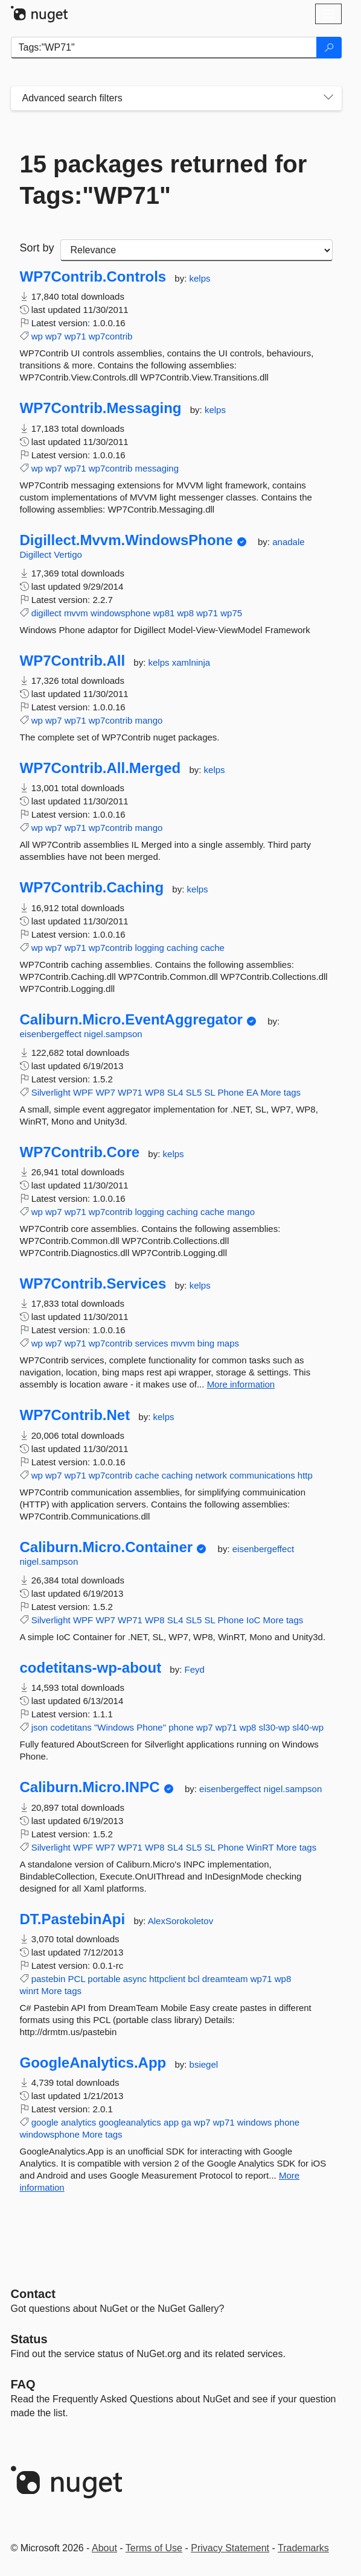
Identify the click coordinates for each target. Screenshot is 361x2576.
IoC (253, 1620)
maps (228, 1343)
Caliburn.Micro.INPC (90, 1787)
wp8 (185, 613)
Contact (33, 2293)
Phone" (151, 1727)
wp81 (163, 613)
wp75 (231, 613)
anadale (288, 542)
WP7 (105, 1092)
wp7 (53, 336)
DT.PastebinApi (73, 1919)
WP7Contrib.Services (93, 1283)
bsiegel (204, 2064)
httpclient (167, 1979)
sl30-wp (274, 1727)
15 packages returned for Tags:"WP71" (163, 180)
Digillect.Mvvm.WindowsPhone (126, 540)
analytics (78, 2122)
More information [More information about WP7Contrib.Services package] (241, 1384)
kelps (200, 278)
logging (149, 947)
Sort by (37, 248)
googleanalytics (129, 2122)
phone (181, 1727)
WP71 (130, 1092)
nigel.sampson (113, 1034)
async (135, 1979)
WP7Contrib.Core (80, 1152)
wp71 (75, 336)
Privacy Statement (230, 2548)
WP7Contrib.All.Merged (100, 768)
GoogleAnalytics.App (93, 2062)
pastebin (48, 1979)
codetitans (70, 1727)
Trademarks (303, 2548)
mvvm (76, 613)
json (39, 1727)
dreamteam (225, 1979)
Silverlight (51, 1092)
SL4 (175, 1092)
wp (37, 336)
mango (148, 720)
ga (186, 2122)
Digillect (37, 554)
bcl (193, 1979)
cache (212, 947)
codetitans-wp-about (91, 1668)
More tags (280, 1092)
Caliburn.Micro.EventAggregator (131, 1019)
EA (252, 1092)
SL (210, 1092)
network (212, 1475)
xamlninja (191, 662)
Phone (231, 1092)
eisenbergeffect (52, 1034)
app (171, 2122)
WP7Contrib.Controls (93, 276)
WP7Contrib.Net (75, 1415)
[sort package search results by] (196, 250)
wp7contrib (111, 336)
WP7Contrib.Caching (92, 887)
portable (104, 1979)
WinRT (259, 1847)
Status (29, 2339)
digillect (46, 613)
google (45, 2122)
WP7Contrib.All (73, 661)
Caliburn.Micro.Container (106, 1547)
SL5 (194, 1092)
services (151, 1343)
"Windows (114, 1727)
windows (254, 2122)
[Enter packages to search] (164, 47)
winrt (29, 1991)
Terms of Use (154, 2548)
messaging (157, 468)
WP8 (155, 1092)
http (305, 1475)
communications (262, 1475)
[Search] (329, 47)
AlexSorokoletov (180, 1921)
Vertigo (68, 554)
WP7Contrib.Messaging (101, 408)
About (104, 2548)
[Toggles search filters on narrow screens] (328, 98)
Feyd (195, 1669)
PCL (77, 1979)
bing (205, 1343)
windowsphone (120, 613)
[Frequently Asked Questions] (23, 2384)
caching (182, 947)
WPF (83, 1092)
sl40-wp (308, 1727)
